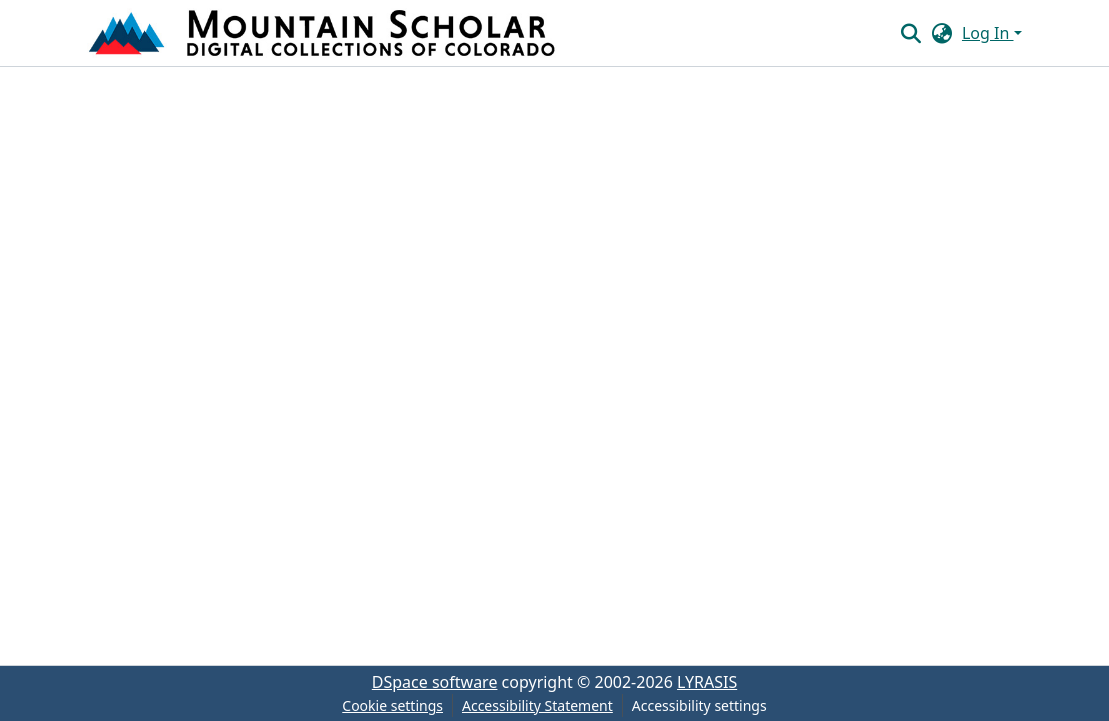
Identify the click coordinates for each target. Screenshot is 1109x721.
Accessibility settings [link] (699, 705)
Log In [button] (988, 33)
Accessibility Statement (537, 705)
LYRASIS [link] (707, 682)
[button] (324, 33)
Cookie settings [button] (392, 705)
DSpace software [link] (435, 682)
